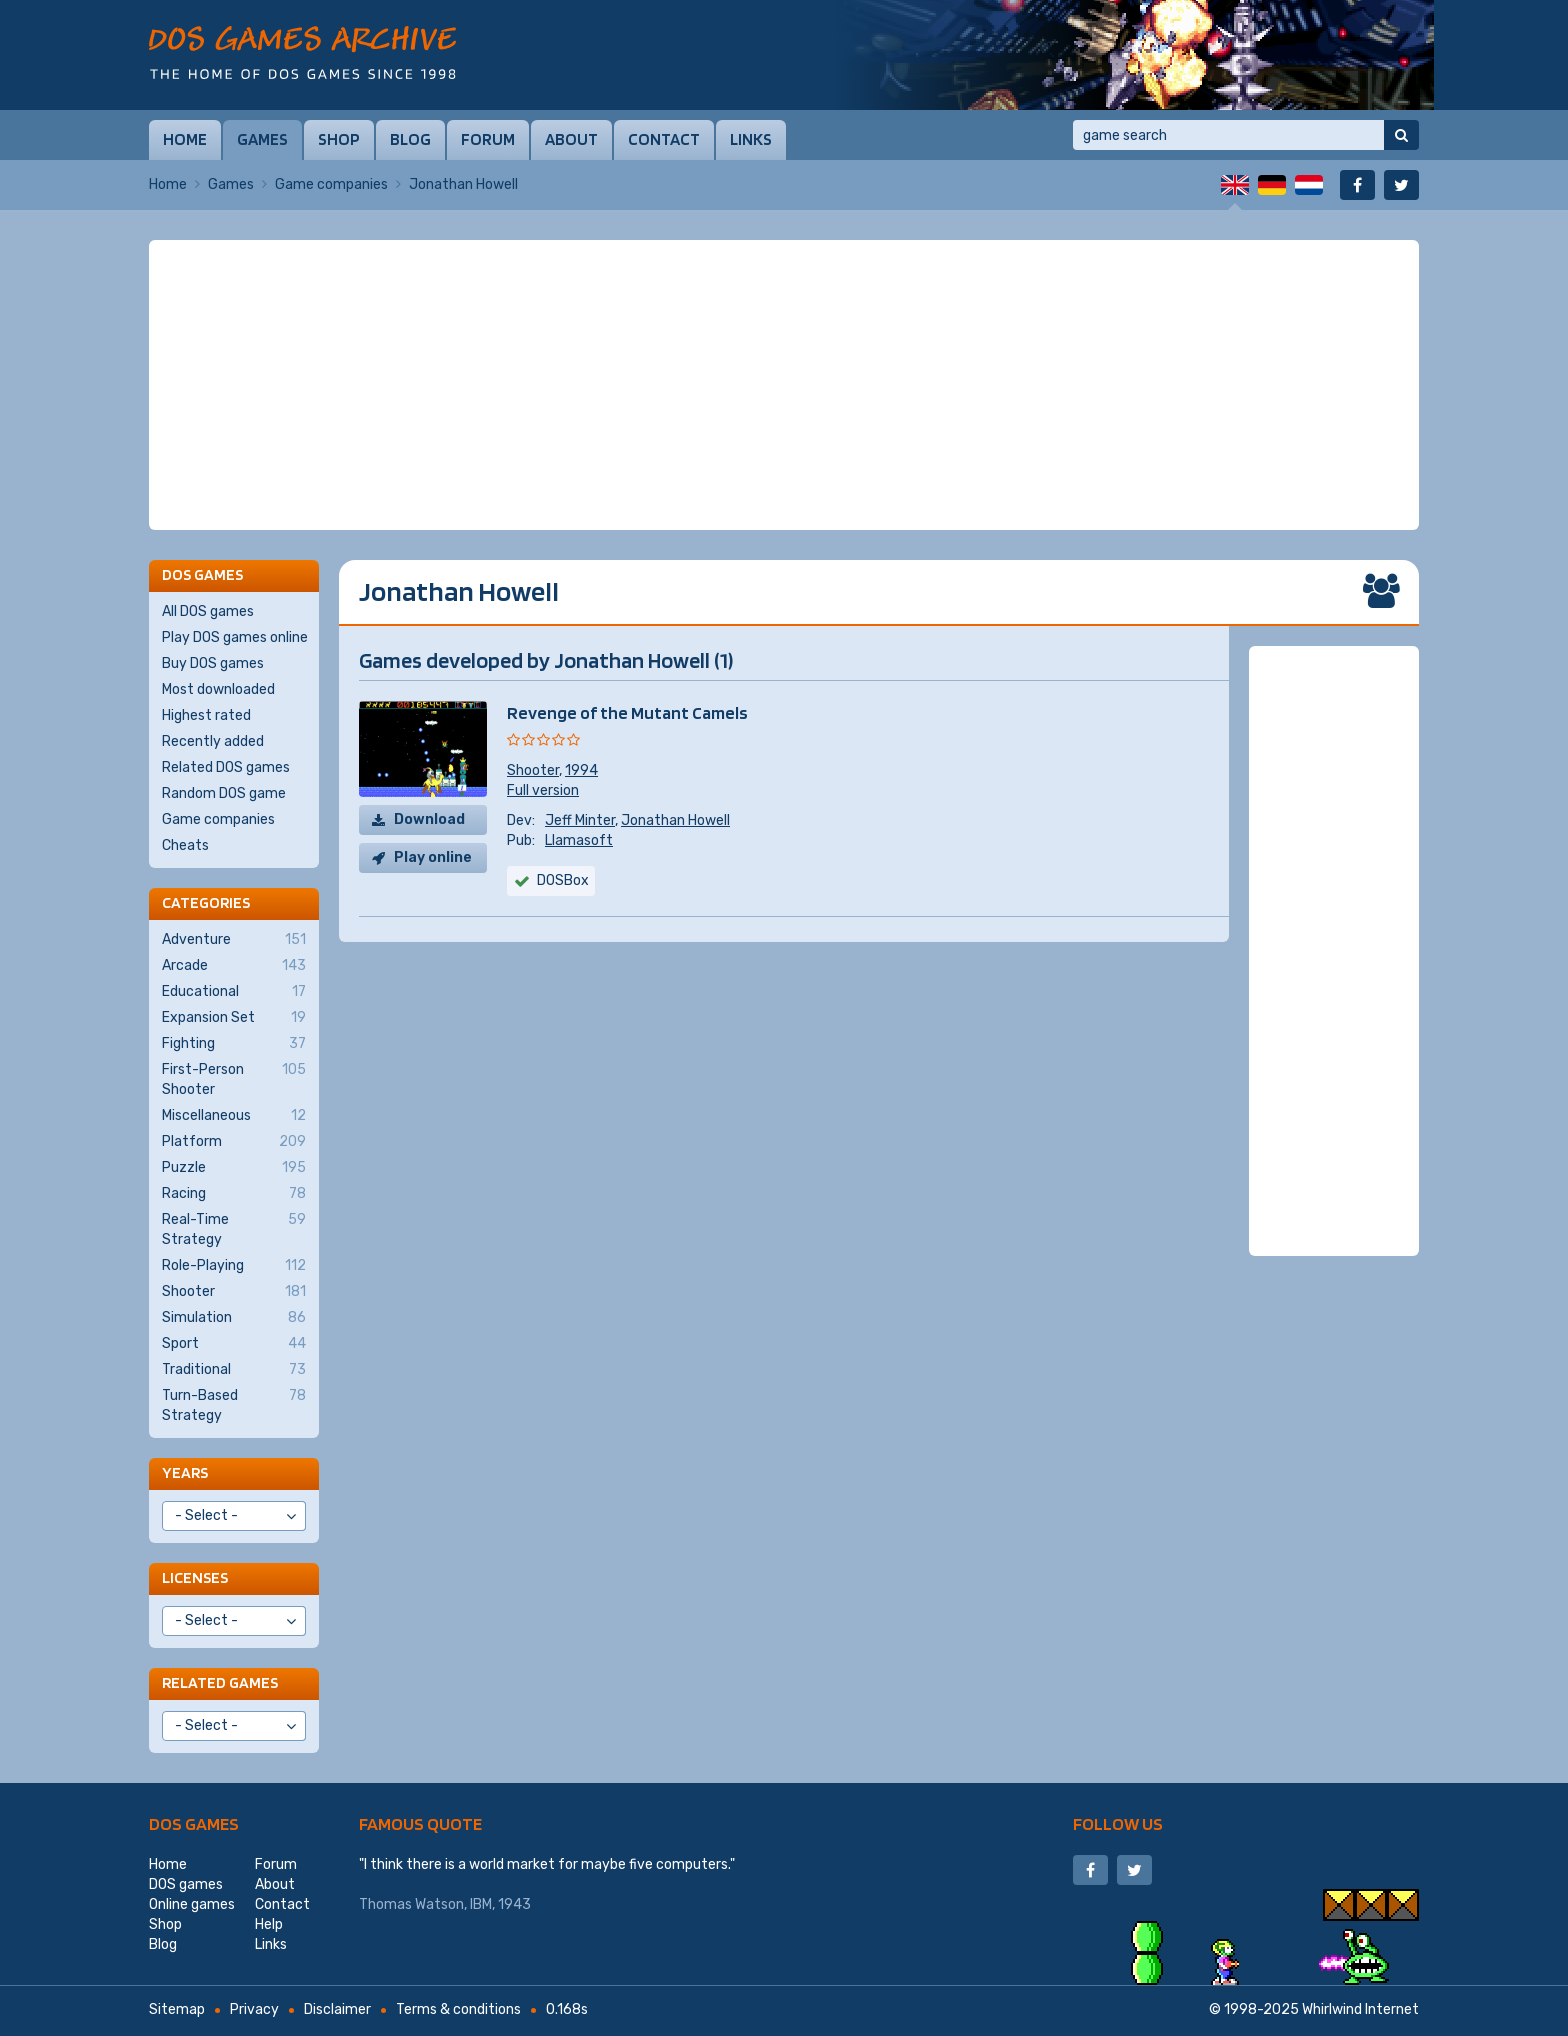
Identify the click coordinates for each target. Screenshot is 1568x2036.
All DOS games (208, 611)
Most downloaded (218, 689)
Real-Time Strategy (234, 1229)
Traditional (234, 1370)
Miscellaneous (234, 1116)
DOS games (194, 1823)
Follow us (1118, 1823)
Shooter (533, 770)
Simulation (234, 1318)
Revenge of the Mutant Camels (627, 712)
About (571, 139)
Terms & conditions (458, 2009)
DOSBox (563, 880)
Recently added (213, 741)
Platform (234, 1142)
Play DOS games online (235, 637)
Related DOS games (226, 767)
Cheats (185, 845)
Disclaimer (337, 2009)
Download (429, 819)
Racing (234, 1194)
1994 (581, 770)
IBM (481, 1904)
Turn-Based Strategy (234, 1405)
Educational (234, 992)
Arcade (234, 966)
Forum (488, 139)
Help (269, 1924)
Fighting (234, 1044)
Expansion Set (234, 1018)
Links (751, 139)
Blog (410, 139)
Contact (664, 139)
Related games (220, 1682)
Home (185, 139)
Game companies (331, 184)
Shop (339, 139)
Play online (433, 857)
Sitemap (177, 2009)
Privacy (254, 2009)
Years (185, 1472)
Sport (234, 1344)
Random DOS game (224, 793)
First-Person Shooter (234, 1079)
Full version (543, 790)
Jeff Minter (580, 820)
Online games (192, 1904)
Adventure (234, 940)
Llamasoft (579, 840)
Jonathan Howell (675, 820)
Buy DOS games (213, 663)
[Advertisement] (784, 385)
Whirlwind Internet (1360, 2009)
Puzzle (234, 1168)
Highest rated (206, 715)
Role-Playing (234, 1266)
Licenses (195, 1577)
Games (262, 139)
